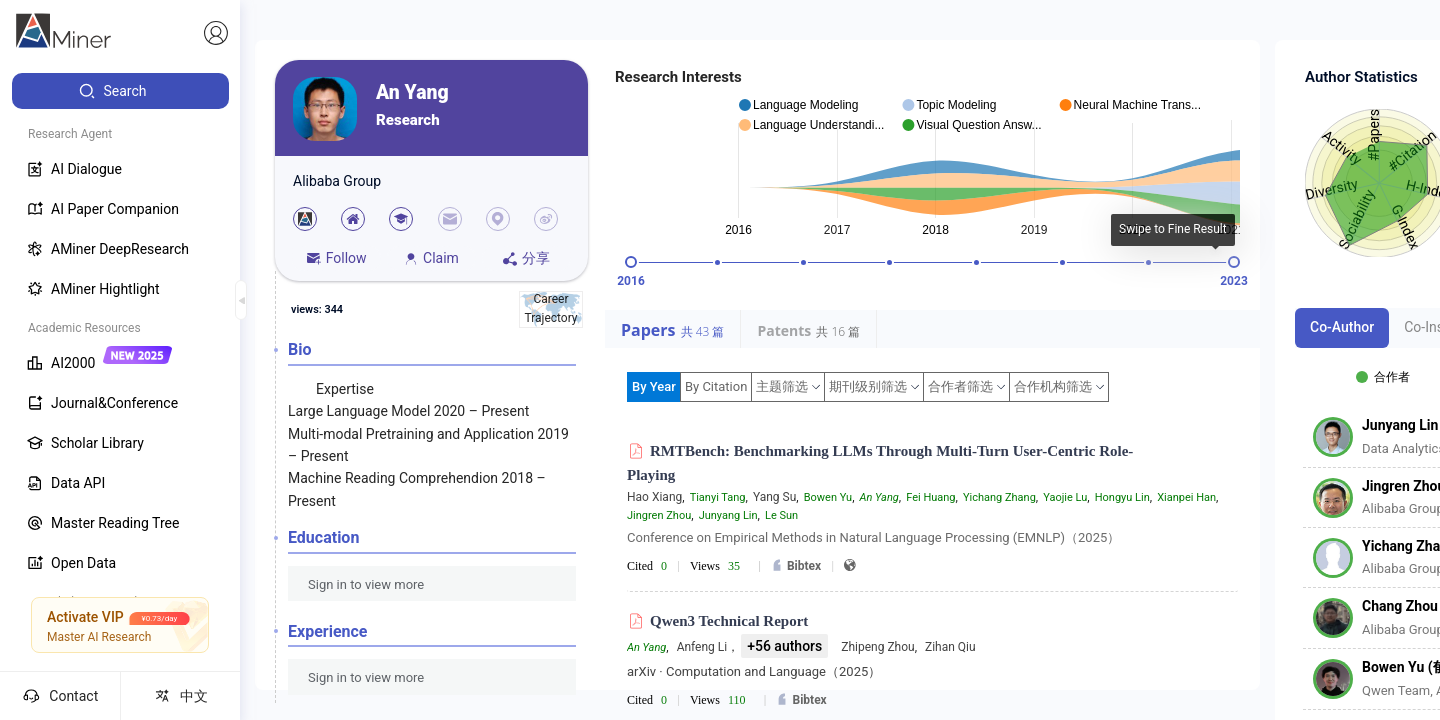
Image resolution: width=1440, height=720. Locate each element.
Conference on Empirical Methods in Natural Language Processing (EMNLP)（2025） (873, 537)
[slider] (631, 262)
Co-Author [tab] (1342, 327)
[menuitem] (120, 91)
